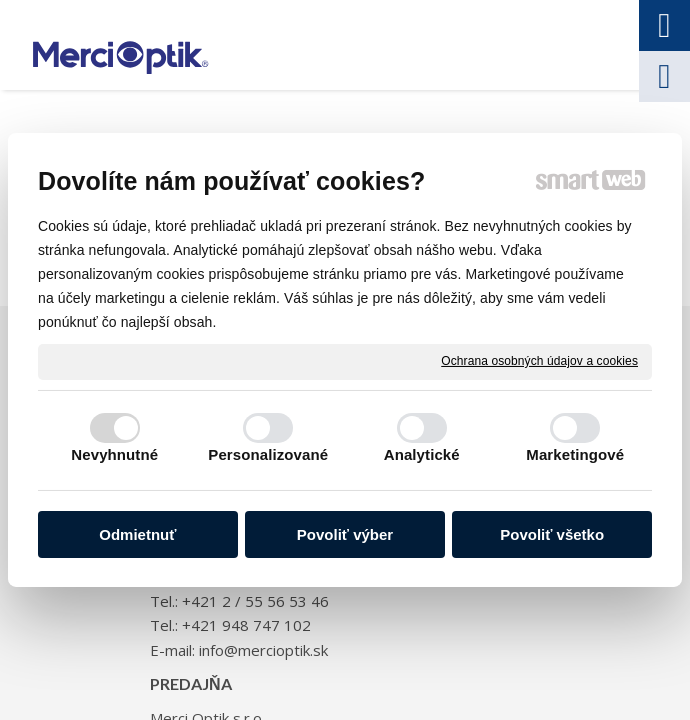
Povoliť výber (345, 534)
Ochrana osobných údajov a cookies (539, 361)
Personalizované (268, 454)
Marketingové (575, 454)
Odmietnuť (137, 534)
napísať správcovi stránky (486, 653)
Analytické (422, 454)
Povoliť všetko (552, 534)
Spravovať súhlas (449, 672)
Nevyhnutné (114, 454)
